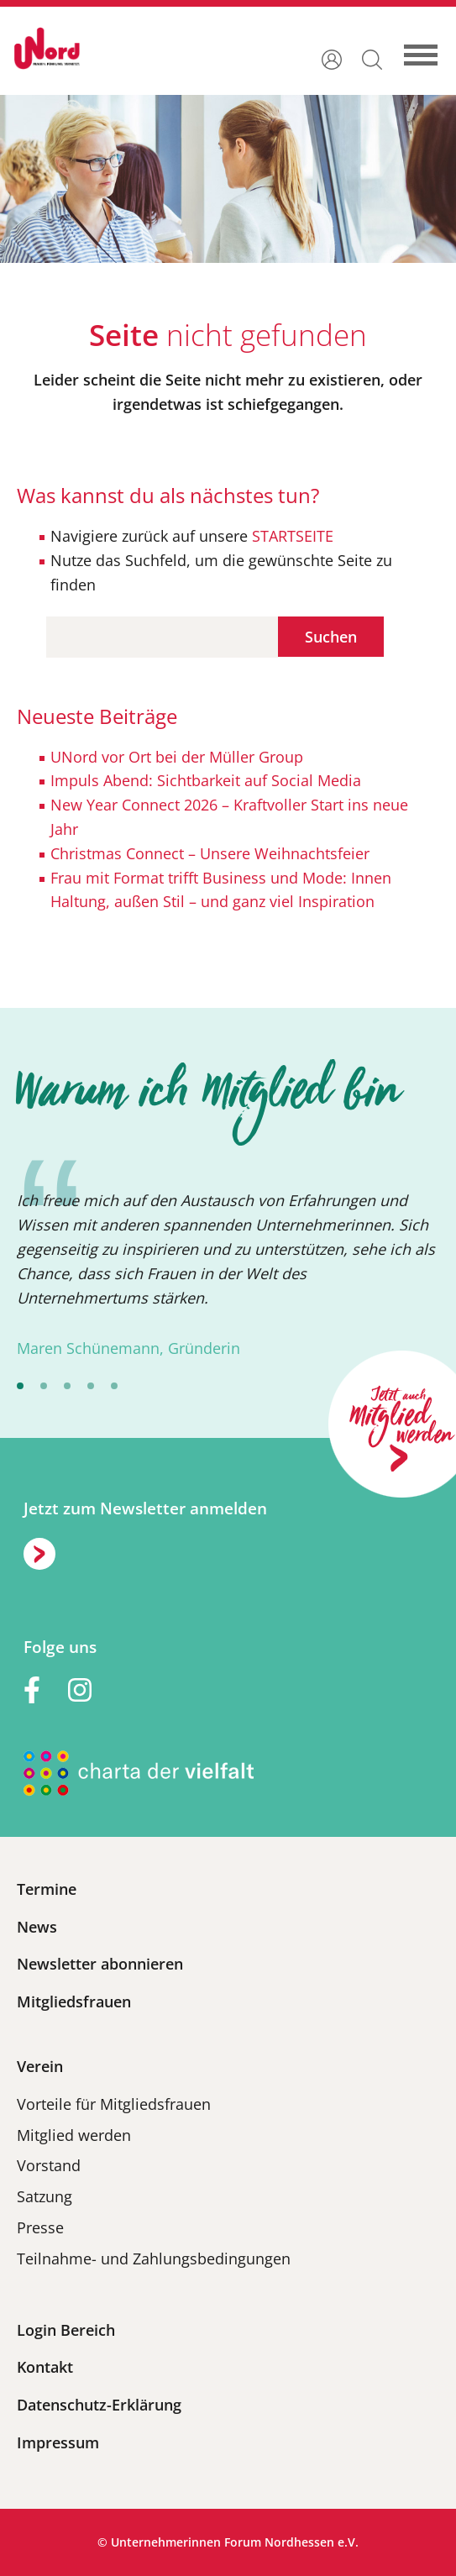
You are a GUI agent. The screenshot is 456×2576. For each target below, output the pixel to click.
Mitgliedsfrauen (74, 2001)
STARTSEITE (290, 536)
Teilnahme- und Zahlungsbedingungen (154, 2258)
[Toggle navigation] (429, 48)
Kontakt (45, 2367)
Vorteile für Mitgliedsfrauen (114, 2104)
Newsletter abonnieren (100, 1964)
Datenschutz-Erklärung (99, 2405)
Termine (46, 1889)
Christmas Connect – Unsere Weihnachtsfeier (210, 853)
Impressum (58, 2442)
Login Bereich (66, 2330)
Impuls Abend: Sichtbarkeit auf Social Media (205, 780)
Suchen (331, 637)
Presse (40, 2227)
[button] (372, 58)
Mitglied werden (74, 2135)
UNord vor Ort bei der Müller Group (176, 757)
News (37, 1927)
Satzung (44, 2196)
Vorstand (49, 2165)
